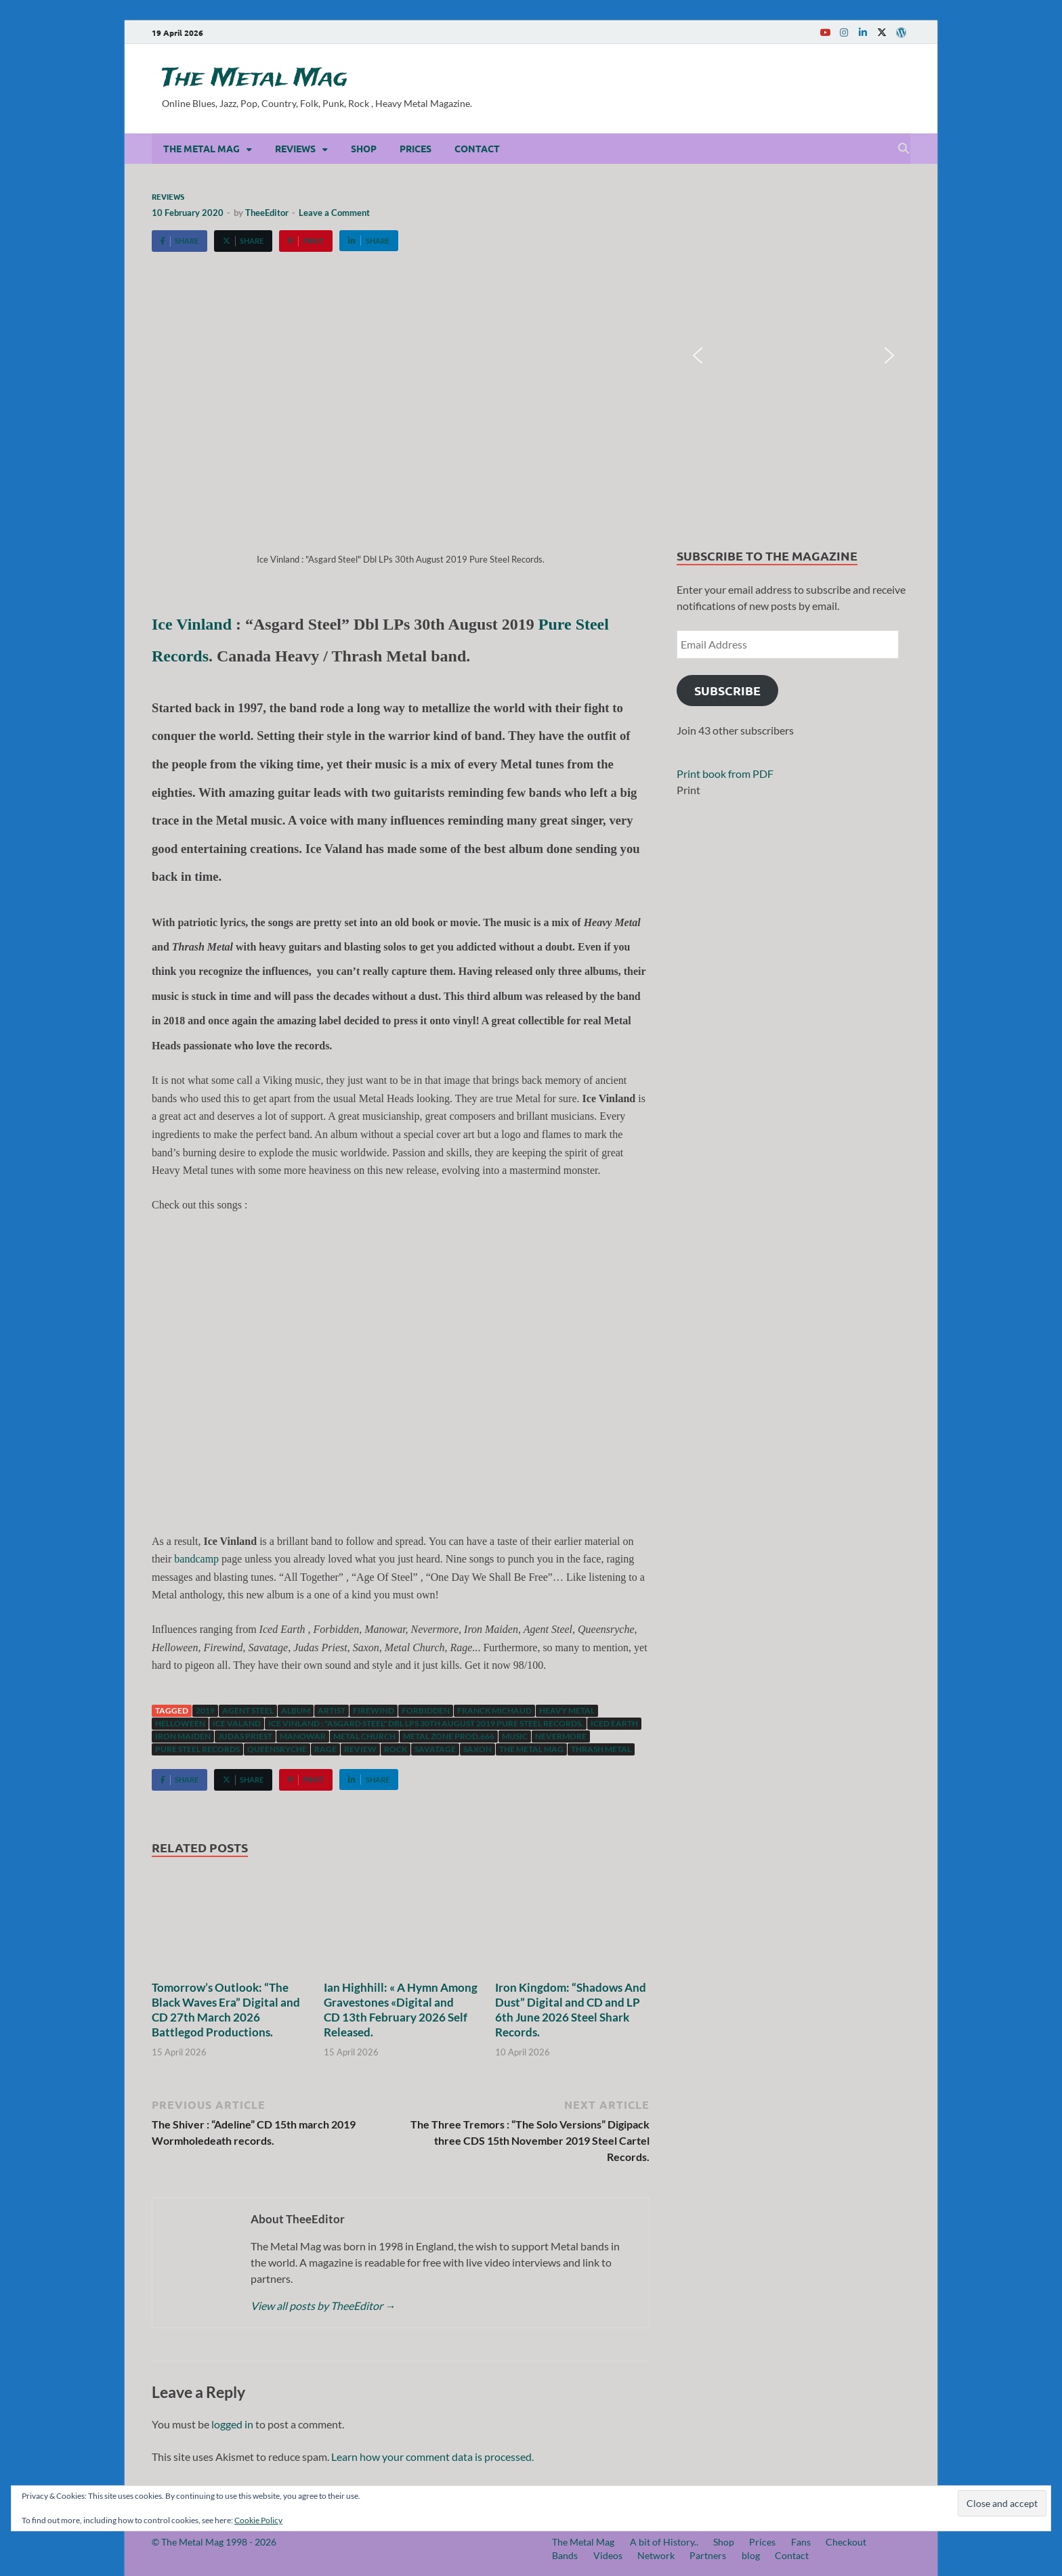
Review (360, 1749)
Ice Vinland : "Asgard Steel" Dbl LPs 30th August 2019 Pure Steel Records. (425, 1723)
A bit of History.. (664, 2542)
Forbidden (426, 1710)
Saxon (477, 1749)
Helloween (180, 1723)
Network (656, 2555)
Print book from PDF (725, 773)
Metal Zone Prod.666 (448, 1736)
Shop (364, 148)
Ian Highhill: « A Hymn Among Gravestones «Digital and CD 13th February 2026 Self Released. (400, 2009)
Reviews (295, 148)
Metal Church (364, 1736)
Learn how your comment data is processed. (432, 2456)
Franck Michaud (494, 1710)
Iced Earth (614, 1723)
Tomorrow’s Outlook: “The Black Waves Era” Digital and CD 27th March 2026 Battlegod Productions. (226, 2009)
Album (295, 1710)
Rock (395, 1749)
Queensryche (277, 1749)
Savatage (435, 1749)
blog (751, 2555)
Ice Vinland (192, 624)
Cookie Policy (258, 2520)
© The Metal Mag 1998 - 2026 (214, 2542)
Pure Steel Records (197, 1749)
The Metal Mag (254, 78)
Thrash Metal (601, 1749)
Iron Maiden (183, 1736)
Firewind (373, 1710)
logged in (232, 2424)
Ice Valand (237, 1723)
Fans (801, 2542)
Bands (565, 2555)
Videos (607, 2555)
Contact (477, 148)
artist (331, 1710)
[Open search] (903, 149)
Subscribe (727, 690)
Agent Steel (248, 1710)
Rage (325, 1749)
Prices (415, 148)
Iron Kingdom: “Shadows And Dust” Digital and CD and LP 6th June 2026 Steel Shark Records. (570, 2009)
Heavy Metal (567, 1710)
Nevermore (561, 1736)
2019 (205, 1710)
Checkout (846, 2542)
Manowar (303, 1736)
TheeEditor (267, 212)
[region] (793, 356)
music (515, 1736)
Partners (707, 2555)
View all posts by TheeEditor (323, 2305)
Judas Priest (245, 1736)
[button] (697, 355)
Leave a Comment (334, 212)
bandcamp (196, 1559)
